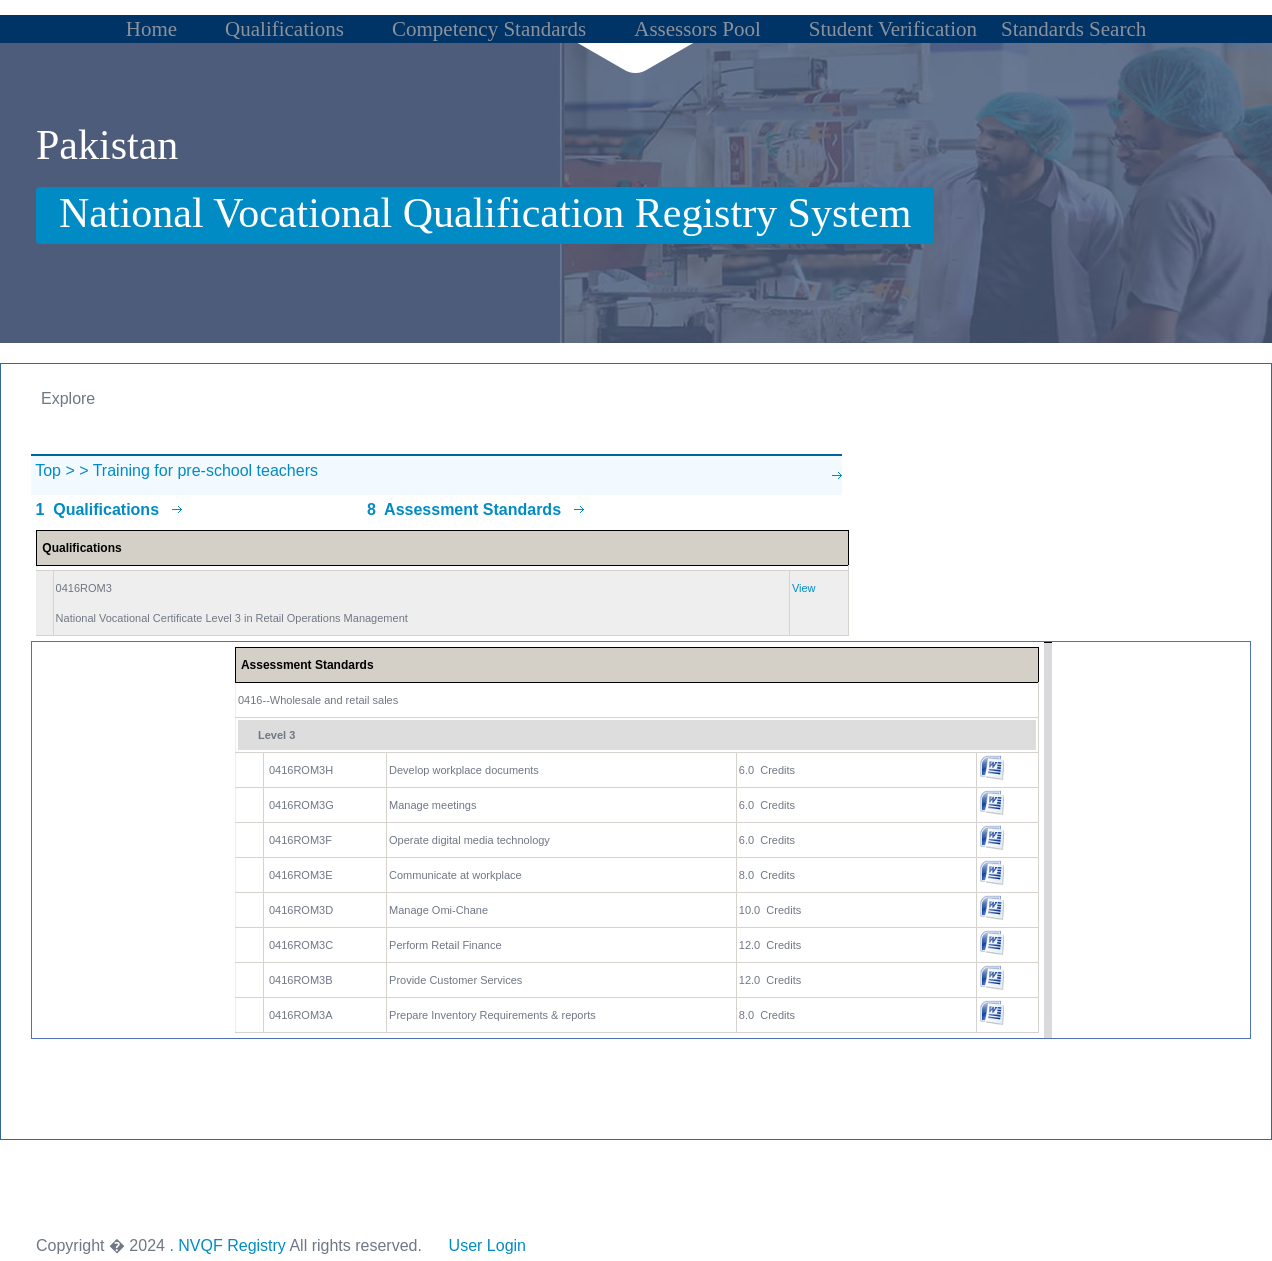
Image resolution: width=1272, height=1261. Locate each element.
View (804, 588)
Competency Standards (489, 29)
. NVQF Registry (227, 1245)
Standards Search (1073, 29)
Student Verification (893, 29)
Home (151, 29)
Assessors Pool (697, 29)
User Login (487, 1245)
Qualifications (284, 29)
